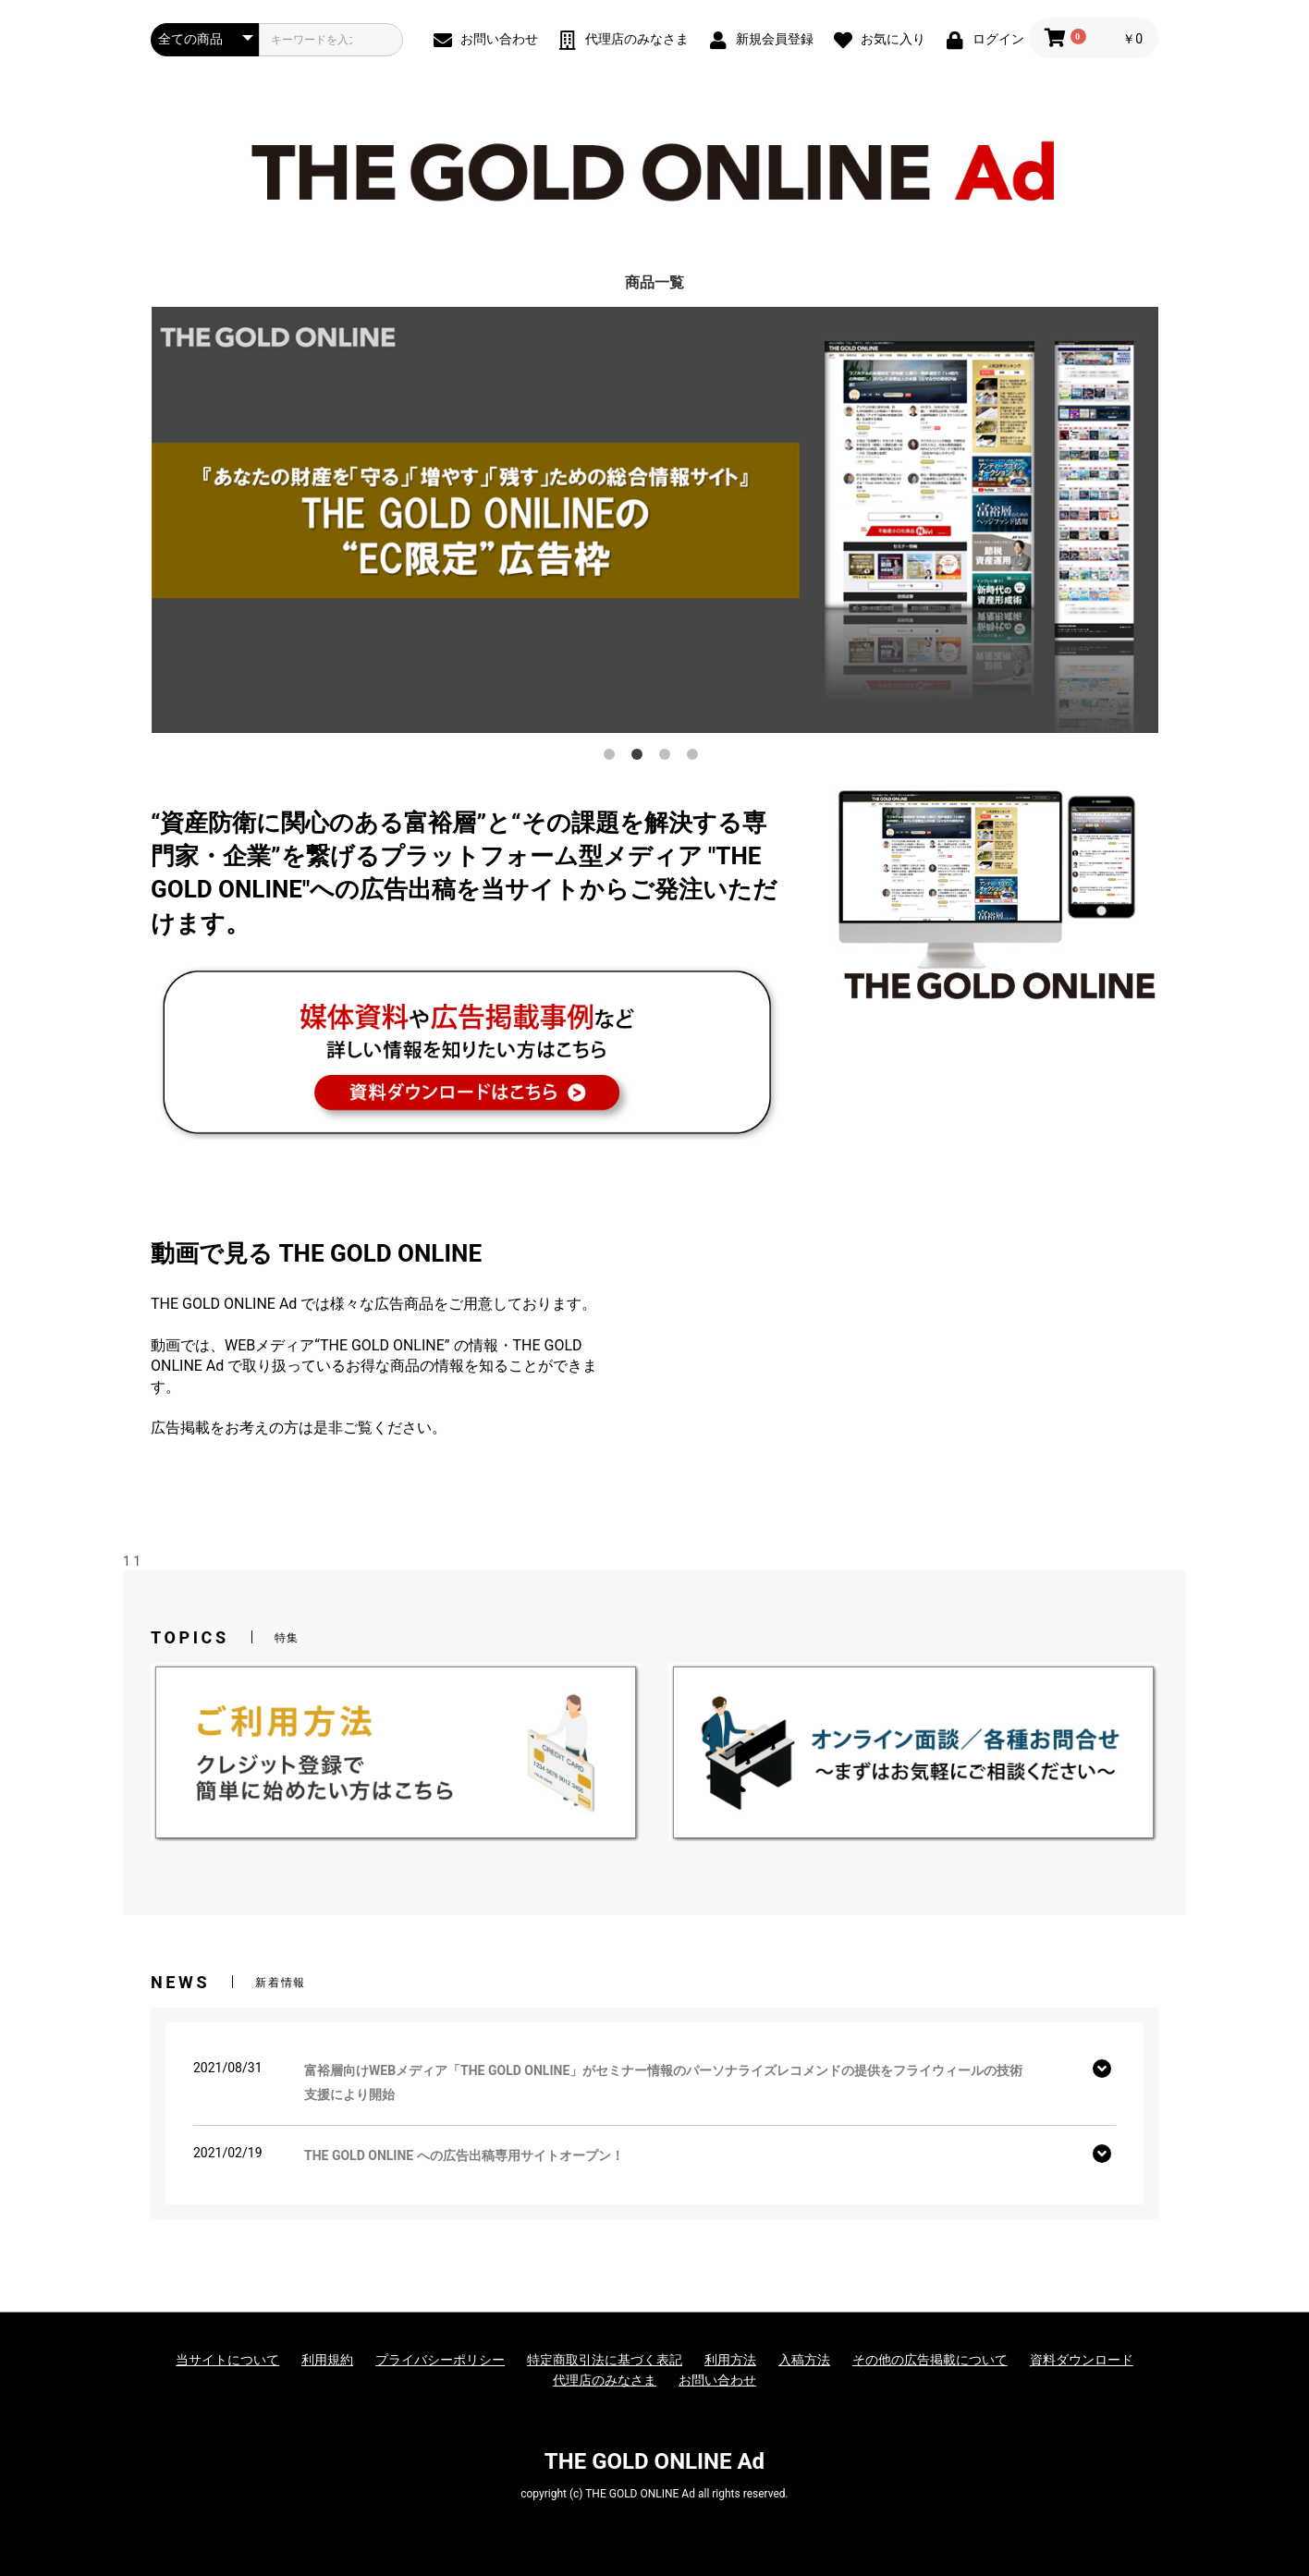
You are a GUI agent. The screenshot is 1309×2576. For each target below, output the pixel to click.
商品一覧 (654, 282)
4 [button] (696, 758)
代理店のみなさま (604, 2380)
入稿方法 (804, 2359)
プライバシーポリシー (440, 2359)
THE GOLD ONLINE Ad (654, 2461)
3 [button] (668, 758)
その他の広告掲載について (930, 2359)
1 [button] (613, 758)
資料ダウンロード (1081, 2359)
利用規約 (327, 2359)
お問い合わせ (717, 2380)
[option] (654, 520)
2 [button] (640, 758)
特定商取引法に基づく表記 (604, 2359)
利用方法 (730, 2359)
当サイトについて (227, 2359)
